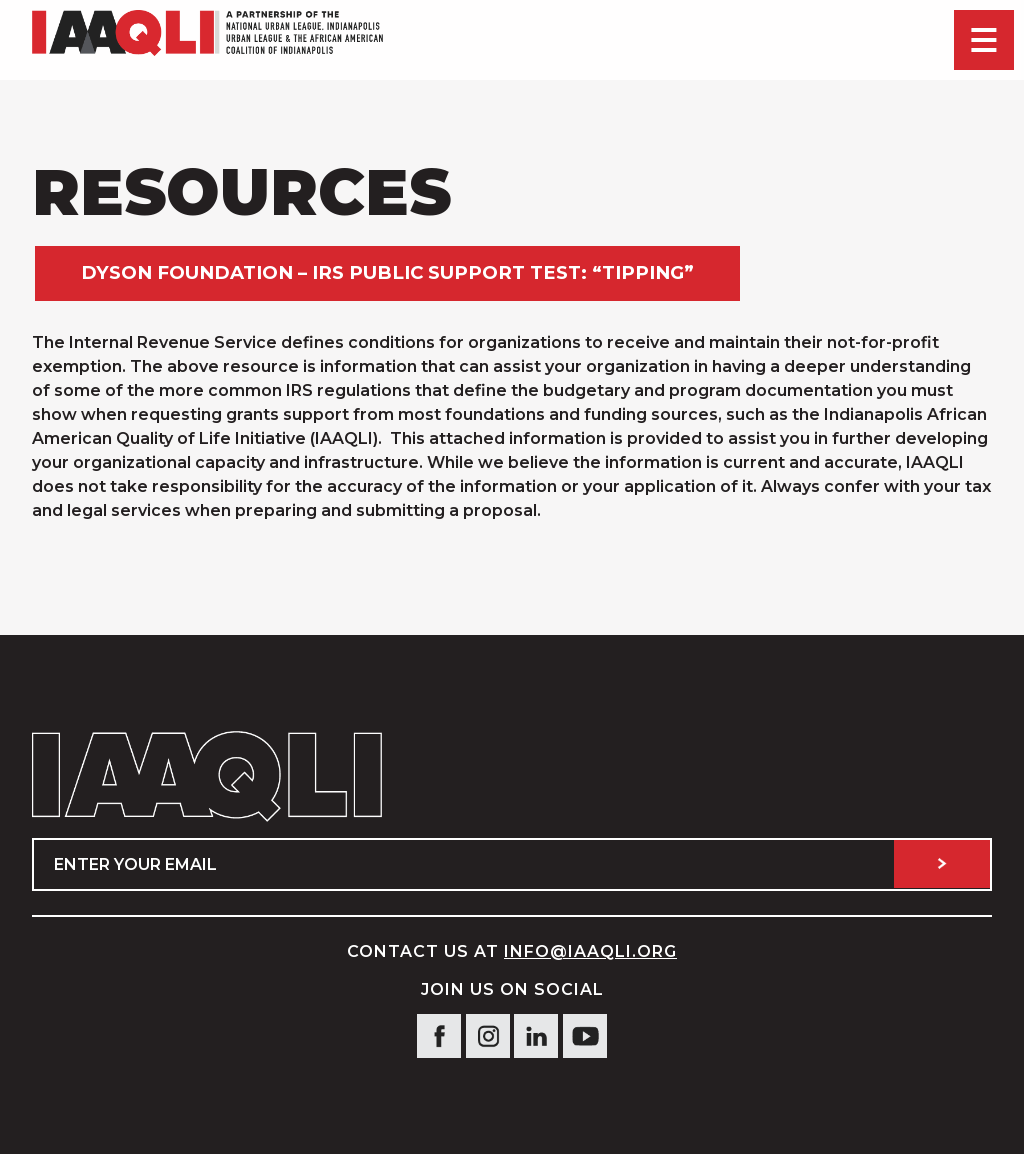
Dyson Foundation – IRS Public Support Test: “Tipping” (387, 272)
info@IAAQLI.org (590, 951)
